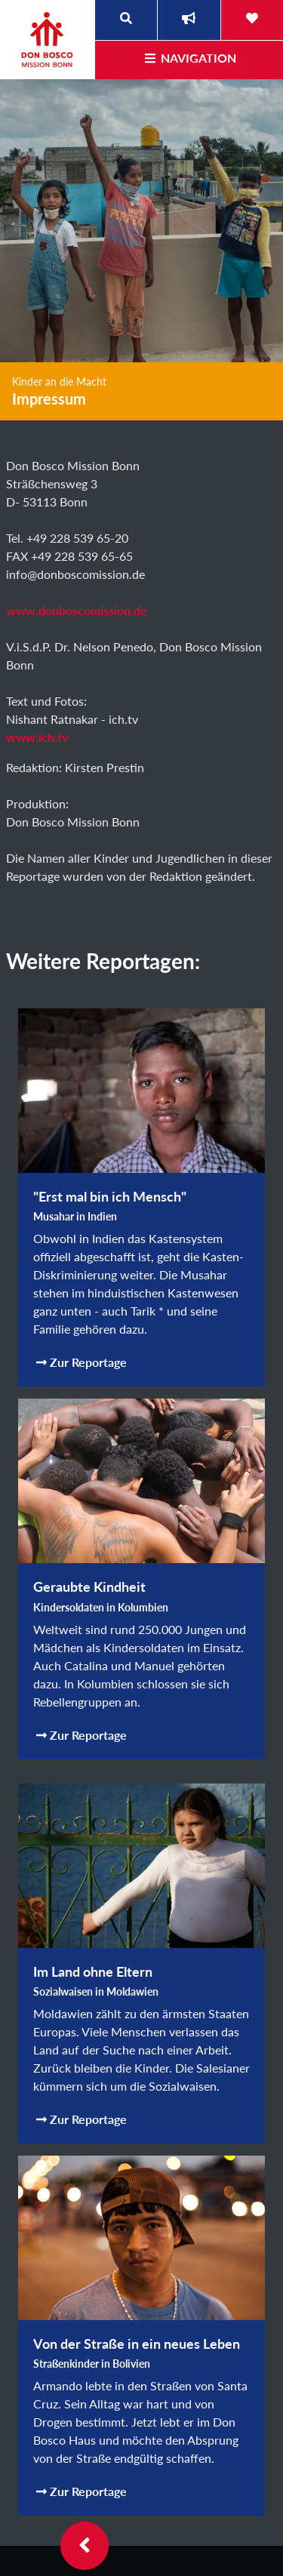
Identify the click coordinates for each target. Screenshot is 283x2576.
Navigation (189, 58)
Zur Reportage (81, 1362)
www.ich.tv (37, 737)
